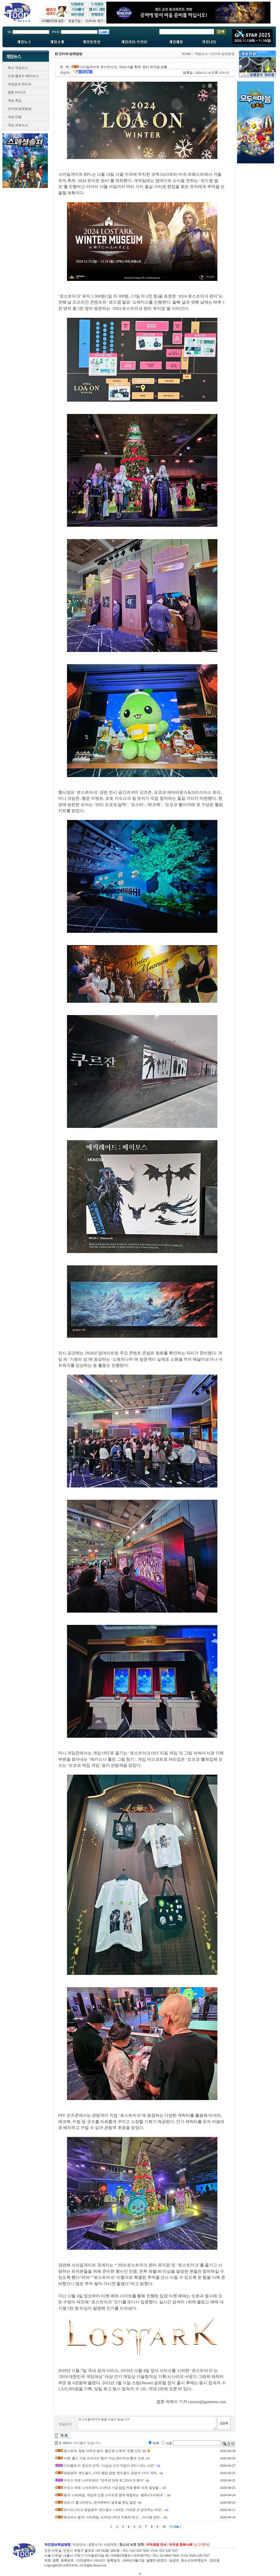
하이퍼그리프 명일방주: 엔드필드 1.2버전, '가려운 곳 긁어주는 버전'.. (114, 2510)
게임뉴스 (201, 54)
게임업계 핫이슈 (19, 84)
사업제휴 (110, 2544)
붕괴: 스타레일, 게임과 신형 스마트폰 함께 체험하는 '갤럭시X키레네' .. (115, 2495)
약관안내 (79, 2544)
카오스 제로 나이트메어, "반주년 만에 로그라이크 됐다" (104, 2480)
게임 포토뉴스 (18, 125)
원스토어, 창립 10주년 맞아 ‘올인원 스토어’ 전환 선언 (102, 2451)
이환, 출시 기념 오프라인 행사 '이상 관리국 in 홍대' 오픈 (104, 2458)
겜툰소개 (94, 2544)
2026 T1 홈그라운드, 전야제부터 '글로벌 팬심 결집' (100, 2502)
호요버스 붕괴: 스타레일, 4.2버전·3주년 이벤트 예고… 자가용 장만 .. (113, 2517)
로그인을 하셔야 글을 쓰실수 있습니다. (147, 2423)
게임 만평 (15, 117)
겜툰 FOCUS (17, 92)
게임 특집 (15, 100)
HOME (186, 54)
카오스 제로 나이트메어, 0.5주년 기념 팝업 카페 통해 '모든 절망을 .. (112, 2488)
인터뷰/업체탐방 (19, 109)
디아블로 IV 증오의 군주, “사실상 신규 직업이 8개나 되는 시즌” (109, 2466)
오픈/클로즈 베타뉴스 (23, 76)
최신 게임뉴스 (18, 68)
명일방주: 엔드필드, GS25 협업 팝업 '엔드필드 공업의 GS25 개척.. (111, 2473)
